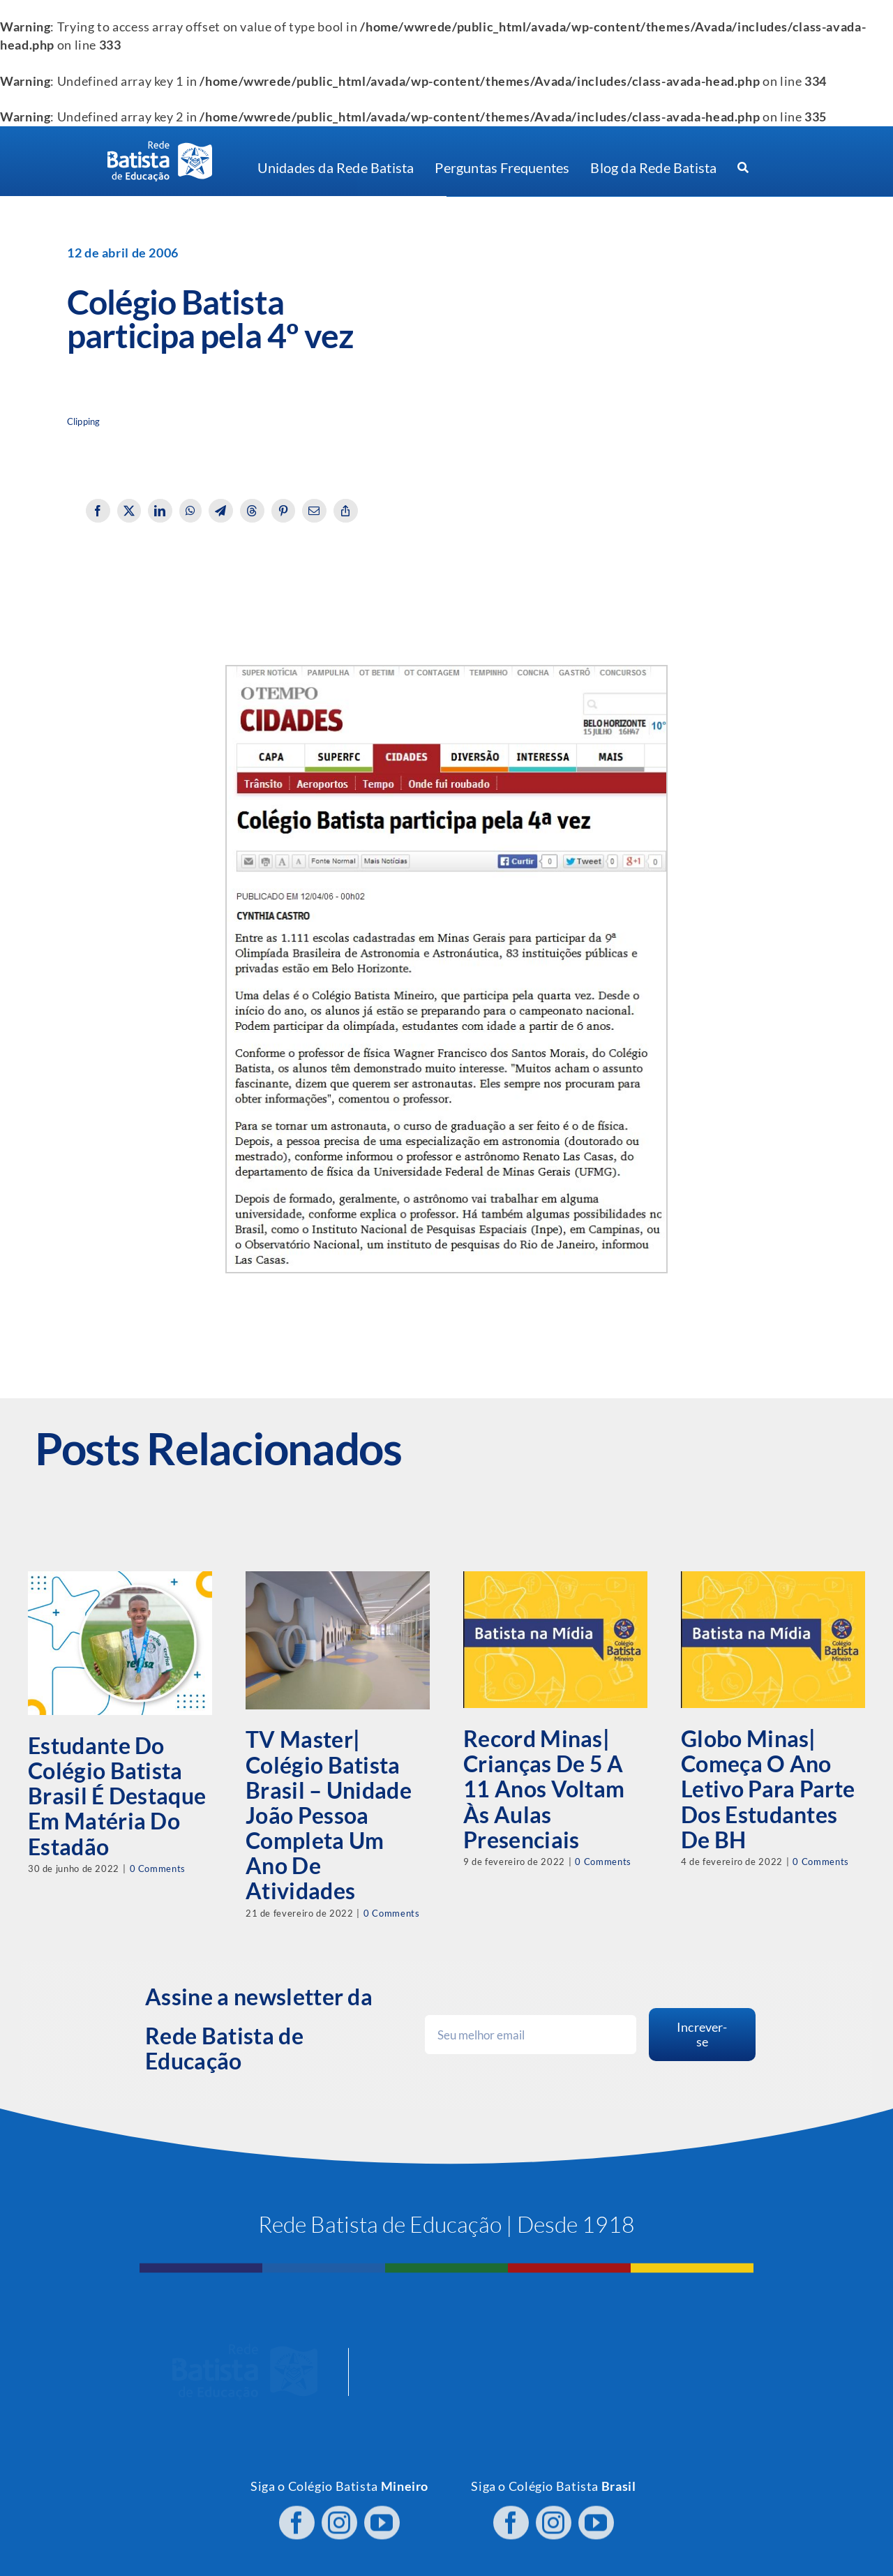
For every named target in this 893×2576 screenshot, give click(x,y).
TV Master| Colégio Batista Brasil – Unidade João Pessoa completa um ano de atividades (329, 1814)
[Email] (314, 510)
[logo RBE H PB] (159, 147)
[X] (129, 510)
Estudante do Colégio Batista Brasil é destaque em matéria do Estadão (117, 1796)
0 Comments (158, 1868)
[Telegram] (221, 510)
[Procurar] (743, 168)
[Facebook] (98, 510)
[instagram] (339, 2516)
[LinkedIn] (160, 510)
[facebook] (297, 2516)
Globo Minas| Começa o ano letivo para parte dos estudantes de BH (768, 1789)
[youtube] (382, 2516)
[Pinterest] (283, 510)
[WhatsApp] (191, 510)
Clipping (83, 422)
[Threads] (252, 510)
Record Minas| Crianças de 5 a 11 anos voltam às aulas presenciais (543, 1789)
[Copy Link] (345, 510)
